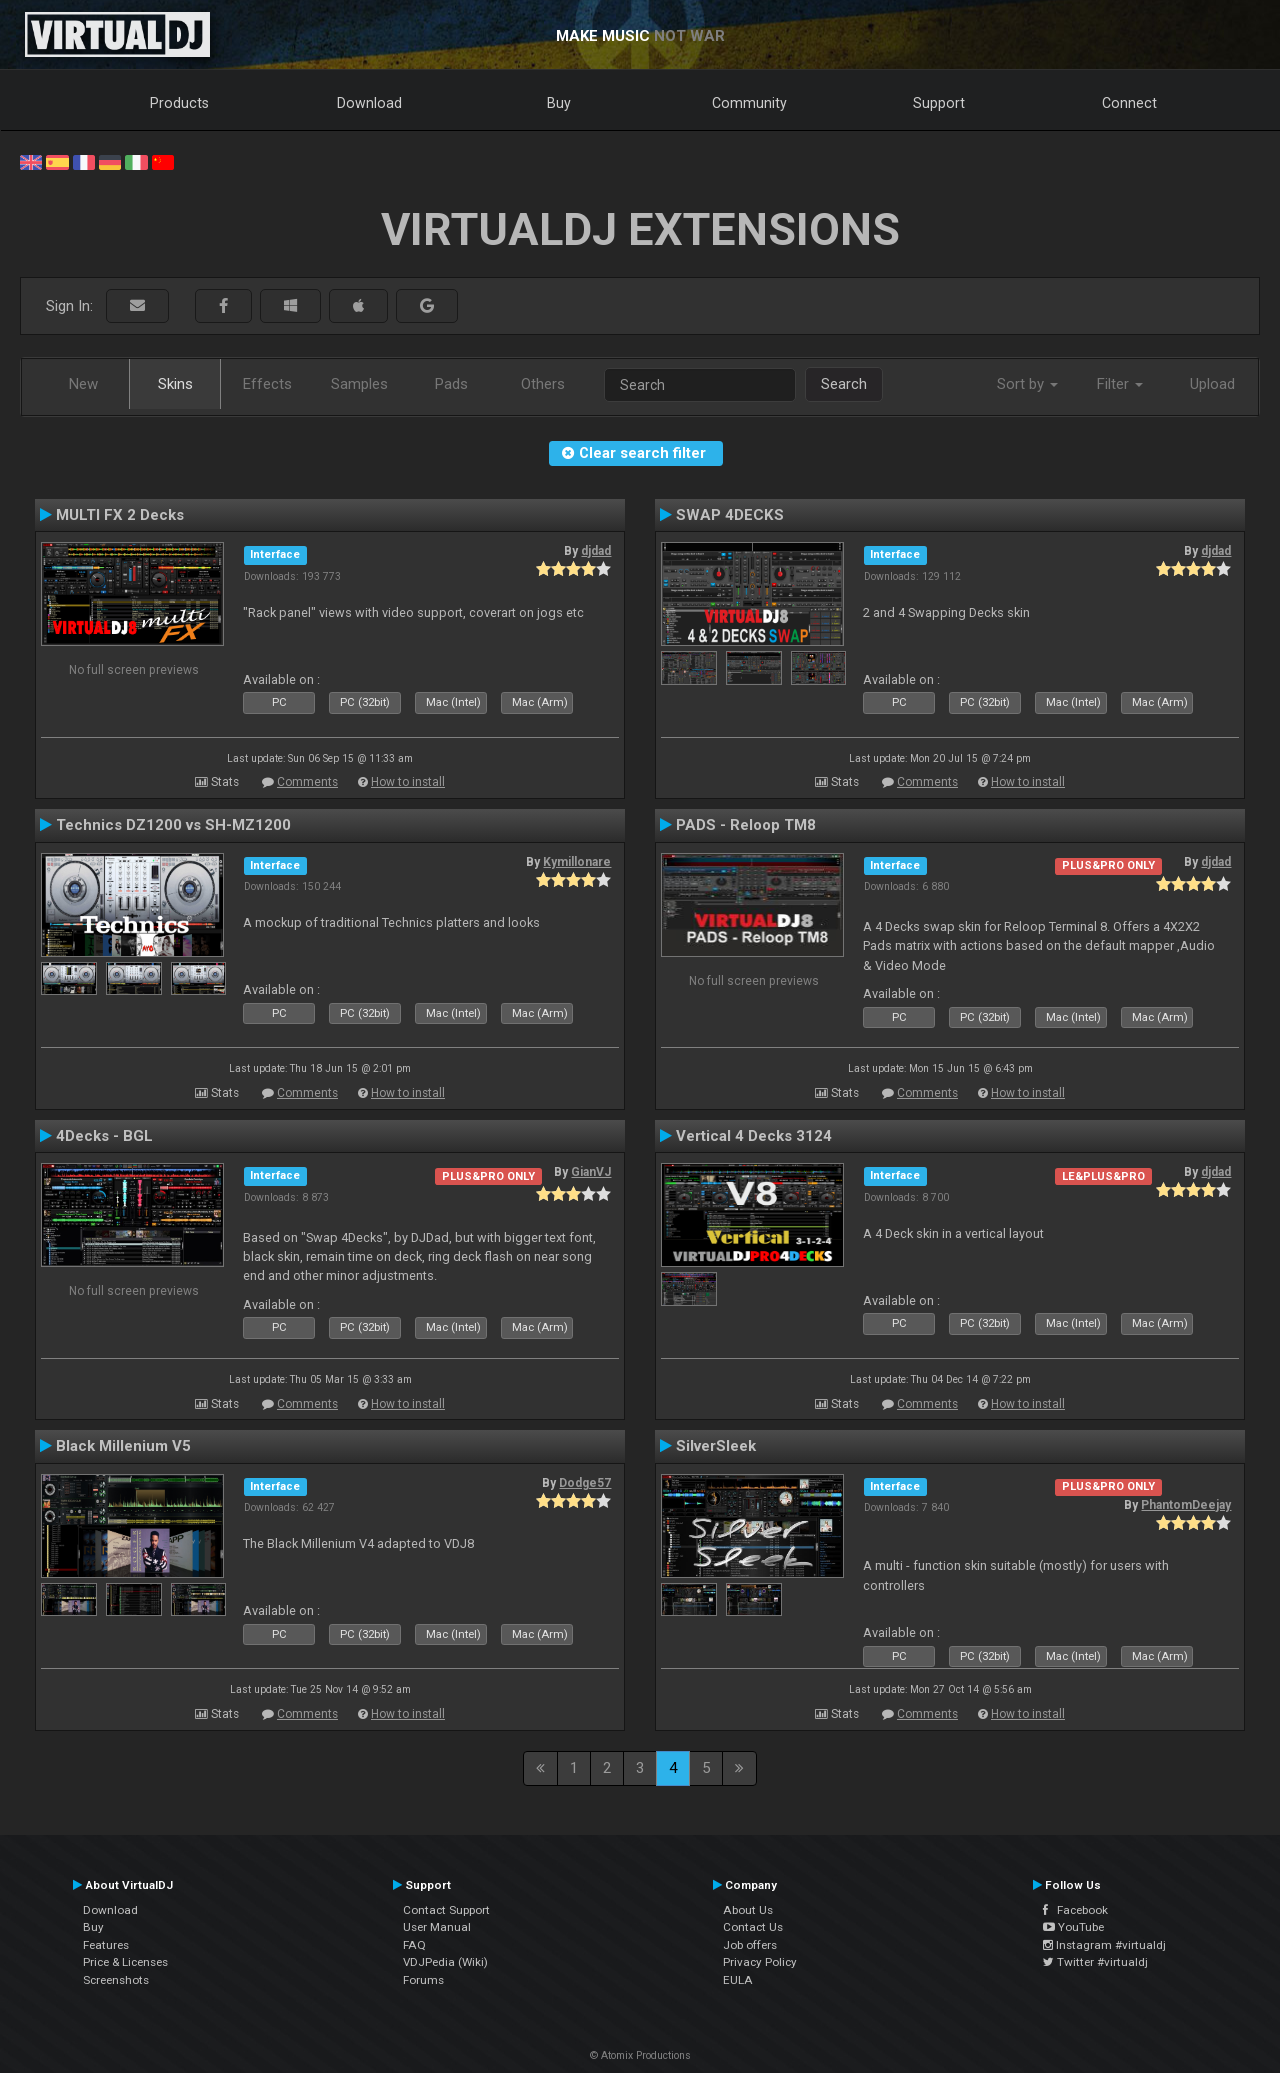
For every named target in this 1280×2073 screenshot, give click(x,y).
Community (749, 103)
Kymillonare (577, 862)
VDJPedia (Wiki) (445, 1962)
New (83, 384)
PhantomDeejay (1186, 1505)
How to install (408, 782)
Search (844, 384)
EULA (738, 1980)
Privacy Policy (760, 1962)
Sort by (1027, 384)
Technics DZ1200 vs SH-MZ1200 (173, 825)
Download (369, 103)
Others (543, 384)
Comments (307, 782)
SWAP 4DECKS (730, 515)
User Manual (437, 1927)
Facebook (1075, 1910)
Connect (1129, 103)
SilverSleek (716, 1446)
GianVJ (591, 1172)
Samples (359, 384)
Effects (267, 384)
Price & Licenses (125, 1962)
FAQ (414, 1945)
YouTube (1073, 1927)
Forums (423, 1980)
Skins (175, 384)
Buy (559, 103)
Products (179, 103)
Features (106, 1945)
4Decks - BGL (104, 1136)
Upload (1212, 384)
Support (939, 103)
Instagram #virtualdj (1104, 1945)
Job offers (750, 1945)
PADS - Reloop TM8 (746, 825)
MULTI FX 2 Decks (120, 515)
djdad (596, 551)
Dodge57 (585, 1483)
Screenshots (116, 1980)
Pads (451, 384)
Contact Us (753, 1927)
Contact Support (446, 1910)
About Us (748, 1910)
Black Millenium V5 (123, 1446)
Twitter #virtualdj (1095, 1962)
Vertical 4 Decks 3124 (754, 1136)
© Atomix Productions (640, 2055)
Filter (1120, 384)
